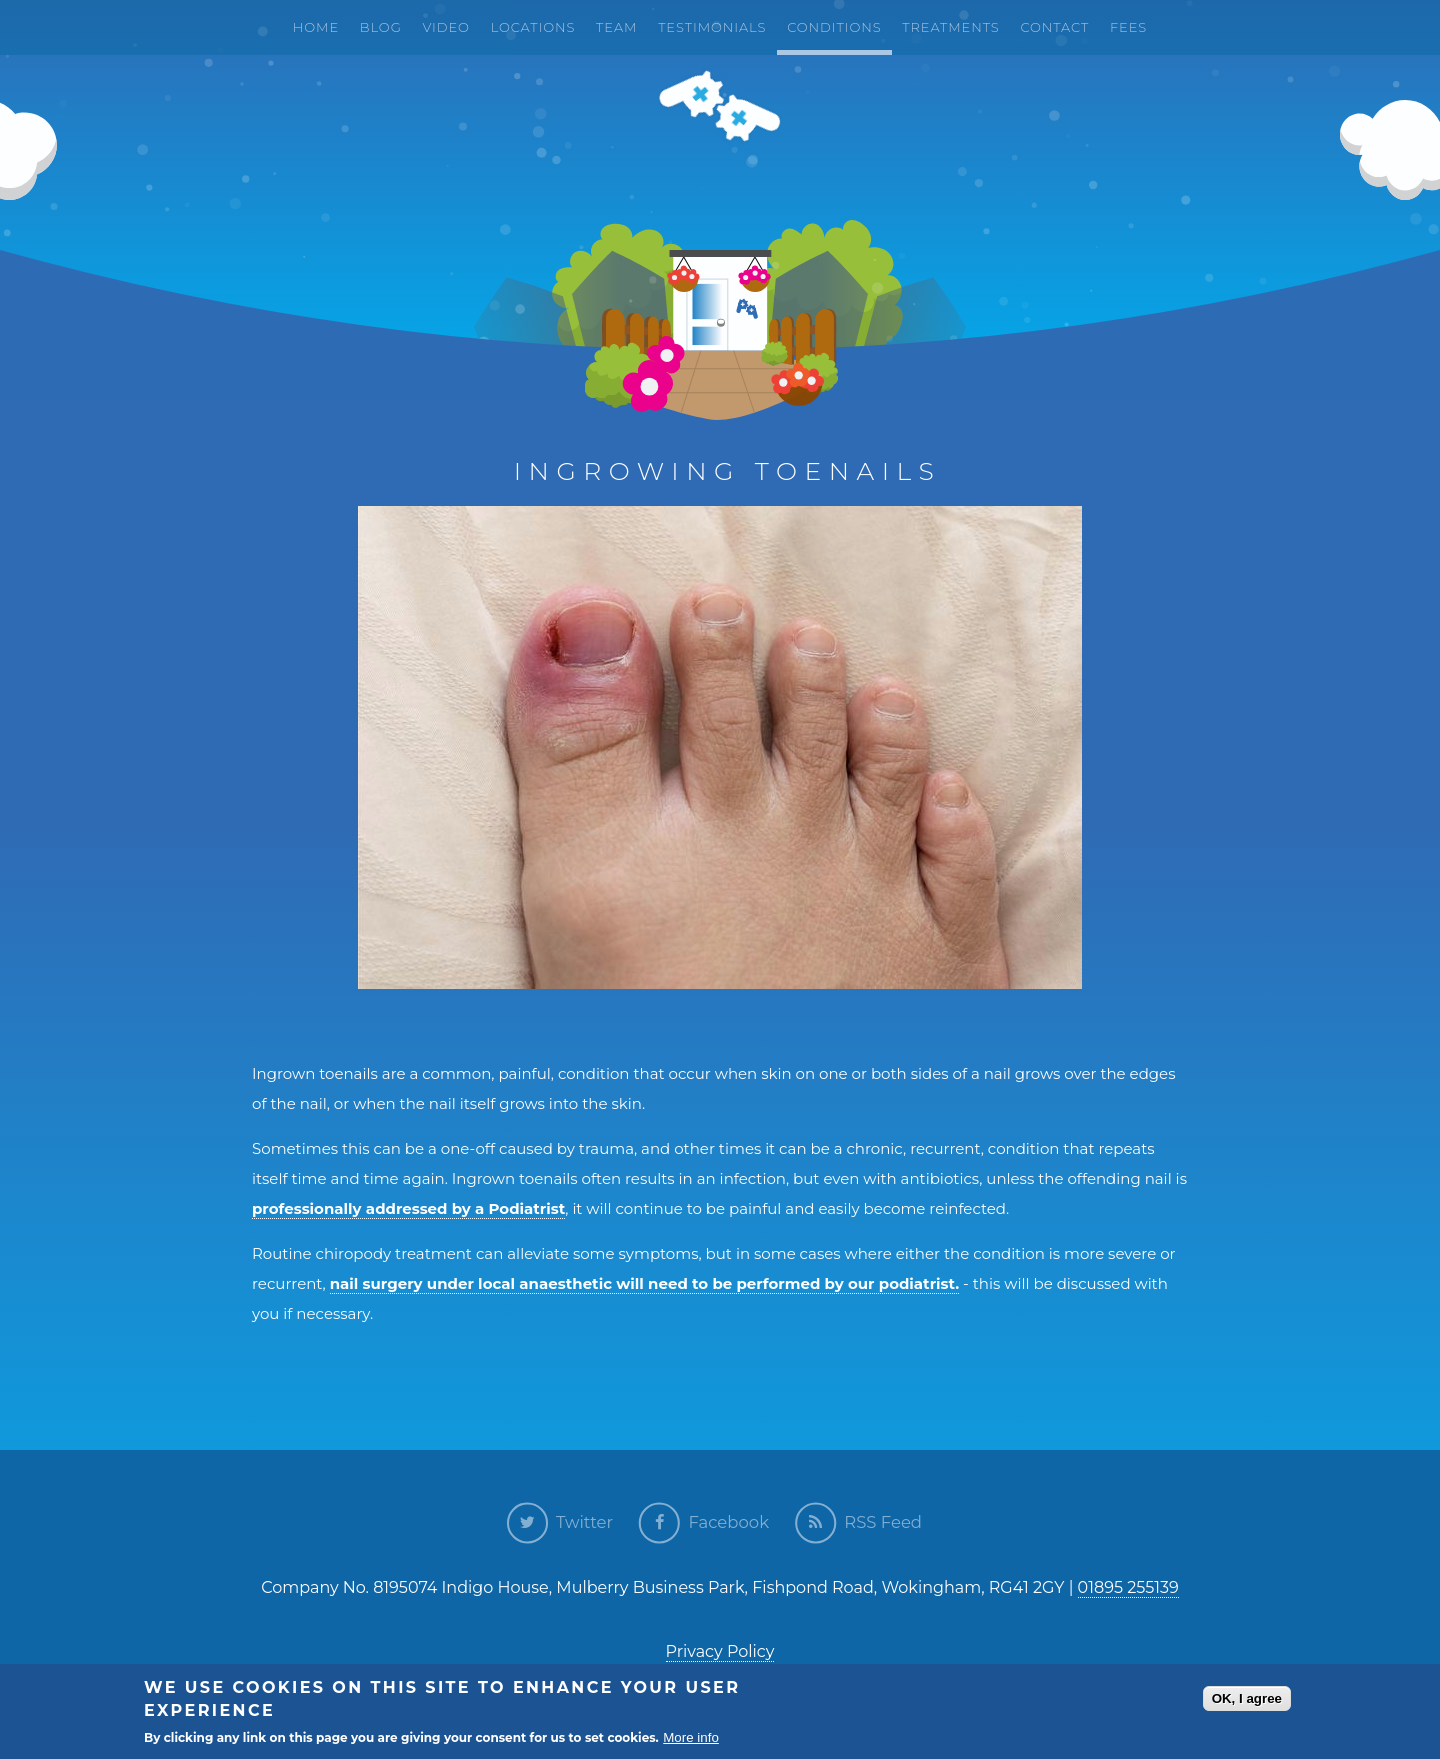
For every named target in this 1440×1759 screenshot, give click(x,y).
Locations (533, 27)
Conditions (834, 27)
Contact (1054, 27)
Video (445, 27)
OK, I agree (1247, 1699)
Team (616, 27)
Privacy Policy (720, 1651)
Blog (381, 27)
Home (316, 27)
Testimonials (712, 27)
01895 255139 (1128, 1587)
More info (691, 1738)
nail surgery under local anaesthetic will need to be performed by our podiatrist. (644, 1283)
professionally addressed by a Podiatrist (408, 1208)
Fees (1128, 27)
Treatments (950, 27)
